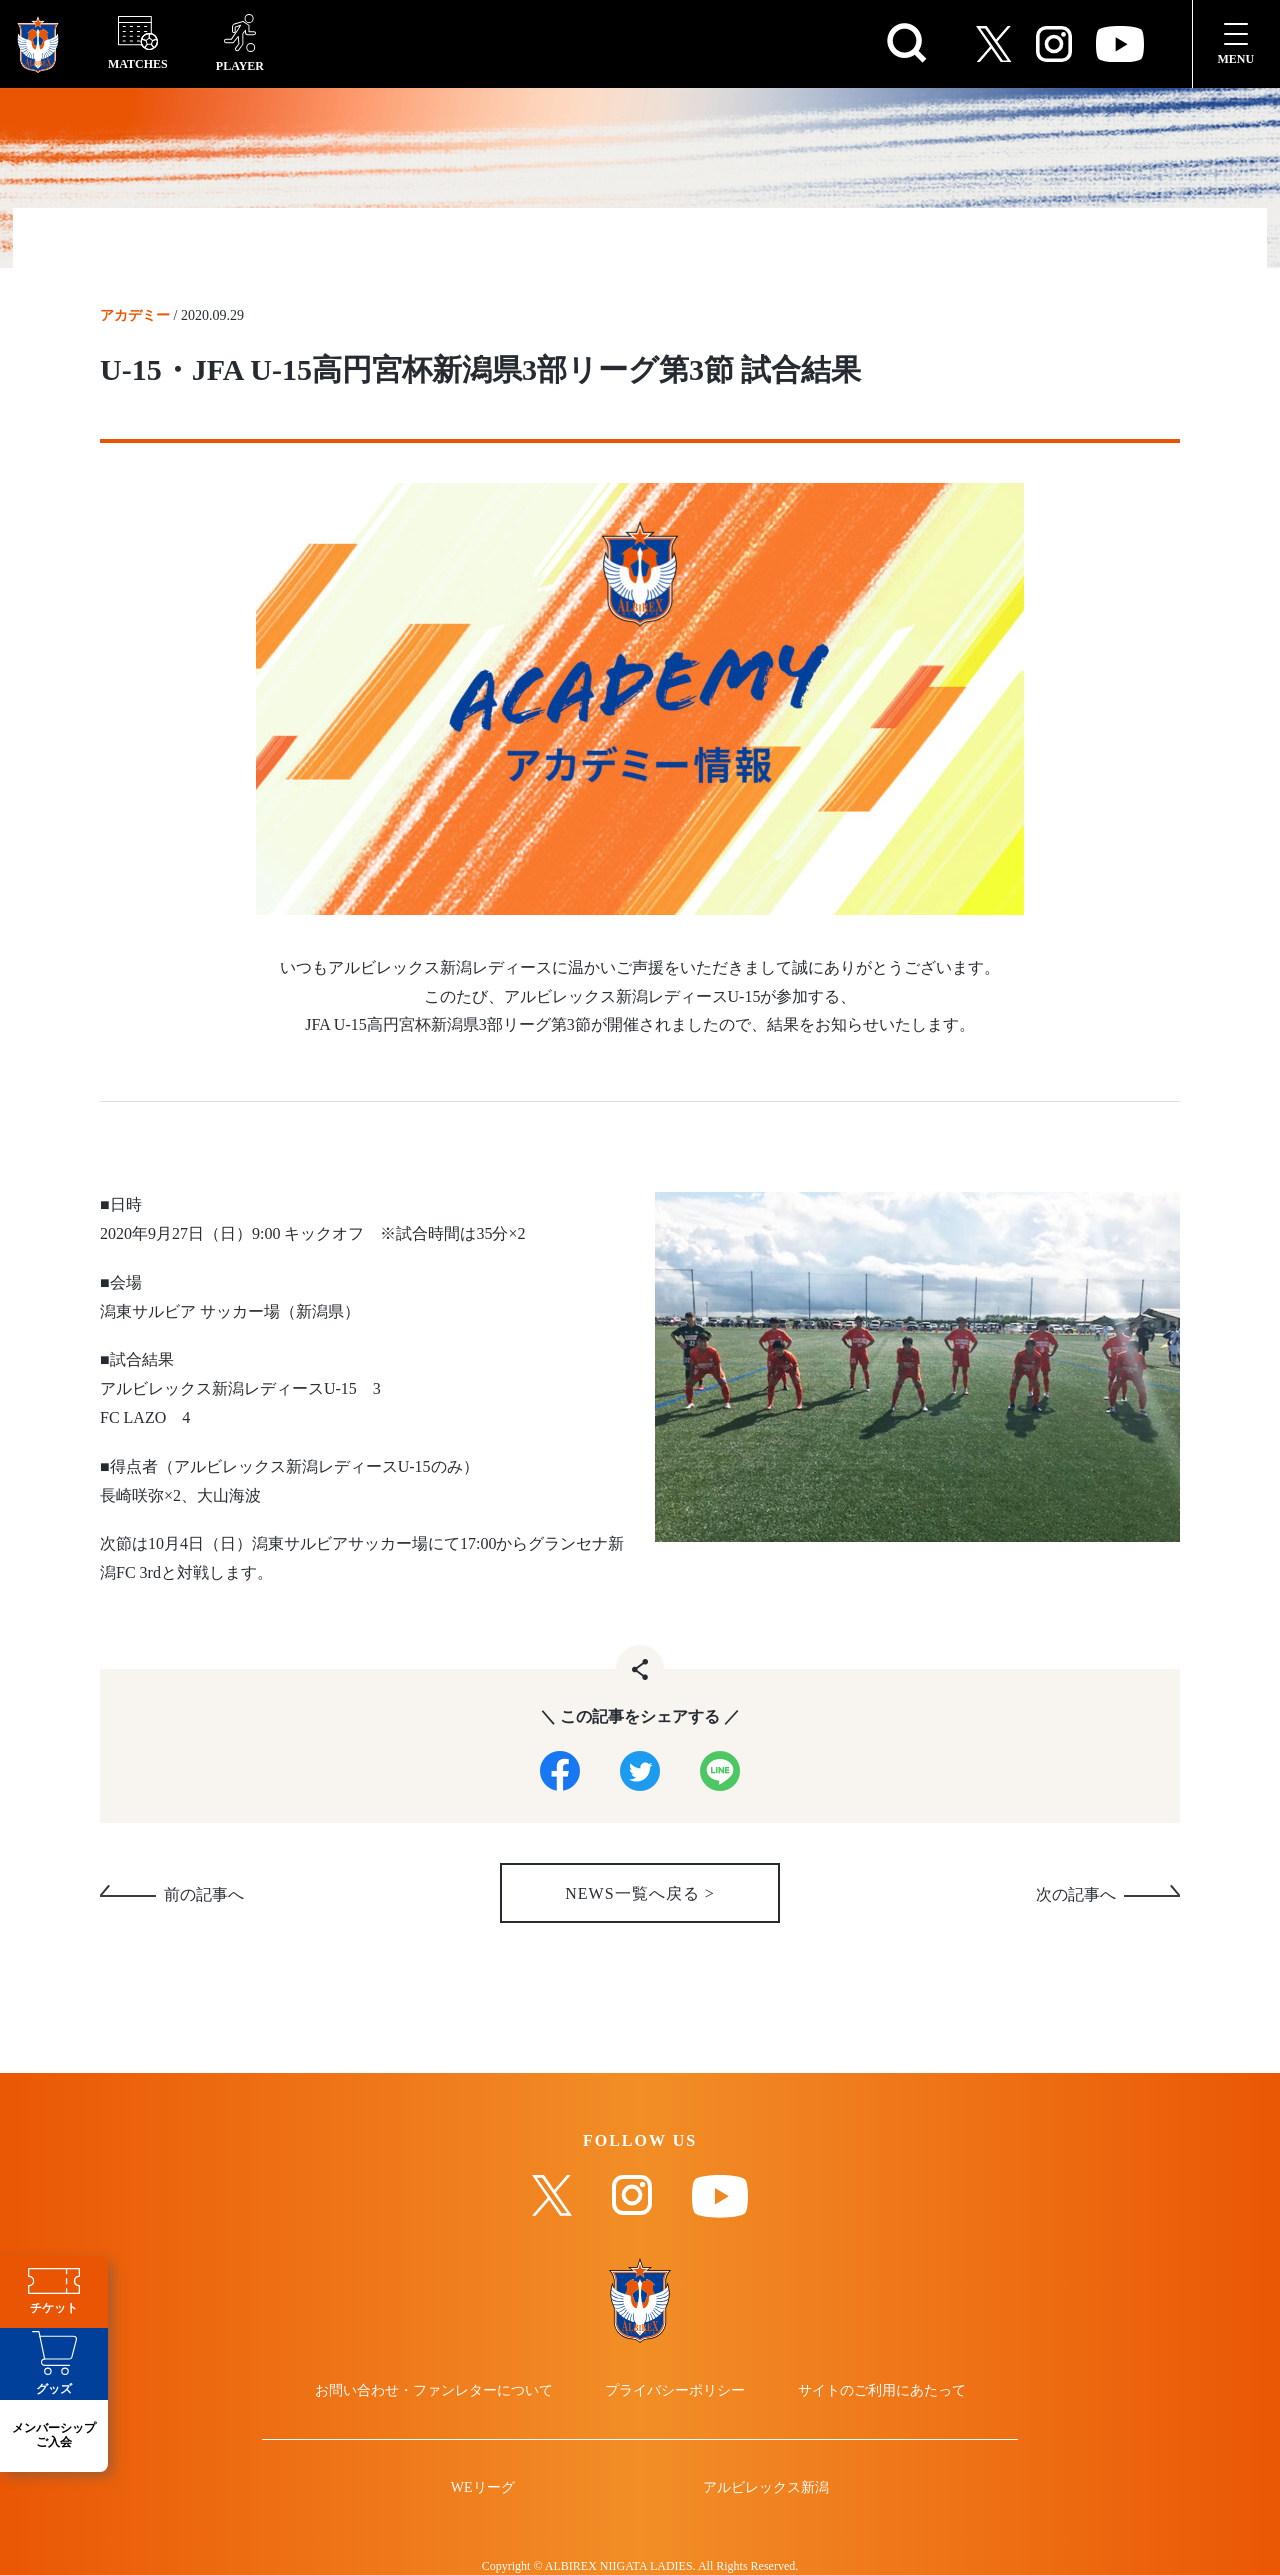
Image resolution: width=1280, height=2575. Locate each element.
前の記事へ (204, 1895)
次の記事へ (1076, 1895)
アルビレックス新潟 (766, 2488)
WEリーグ (483, 2488)
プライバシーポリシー (675, 2391)
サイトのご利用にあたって (882, 2391)
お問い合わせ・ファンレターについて (434, 2391)
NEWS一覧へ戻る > (639, 1894)
